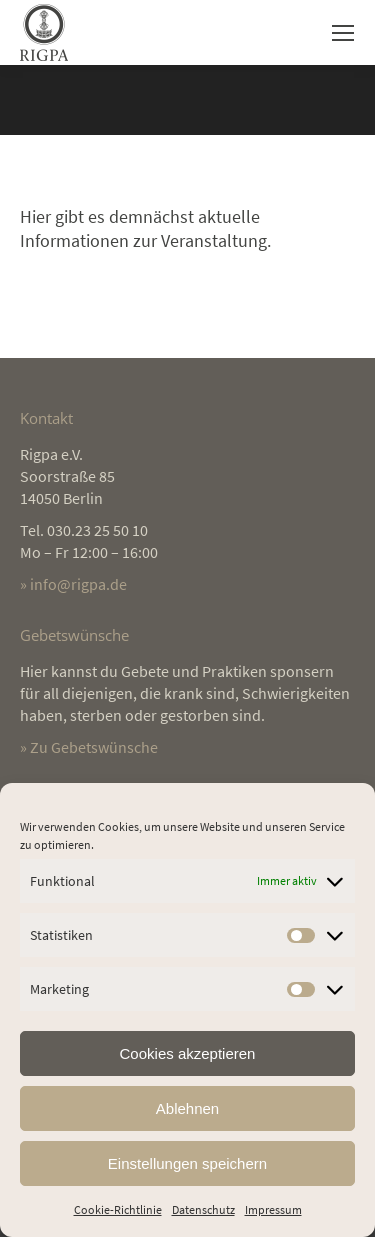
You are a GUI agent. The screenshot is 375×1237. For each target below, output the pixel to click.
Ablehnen (187, 1108)
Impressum (273, 1209)
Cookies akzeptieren (188, 1053)
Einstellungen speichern (187, 1163)
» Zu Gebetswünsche (89, 747)
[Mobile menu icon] (343, 33)
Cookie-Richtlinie (118, 1209)
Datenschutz (203, 1209)
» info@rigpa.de (73, 584)
